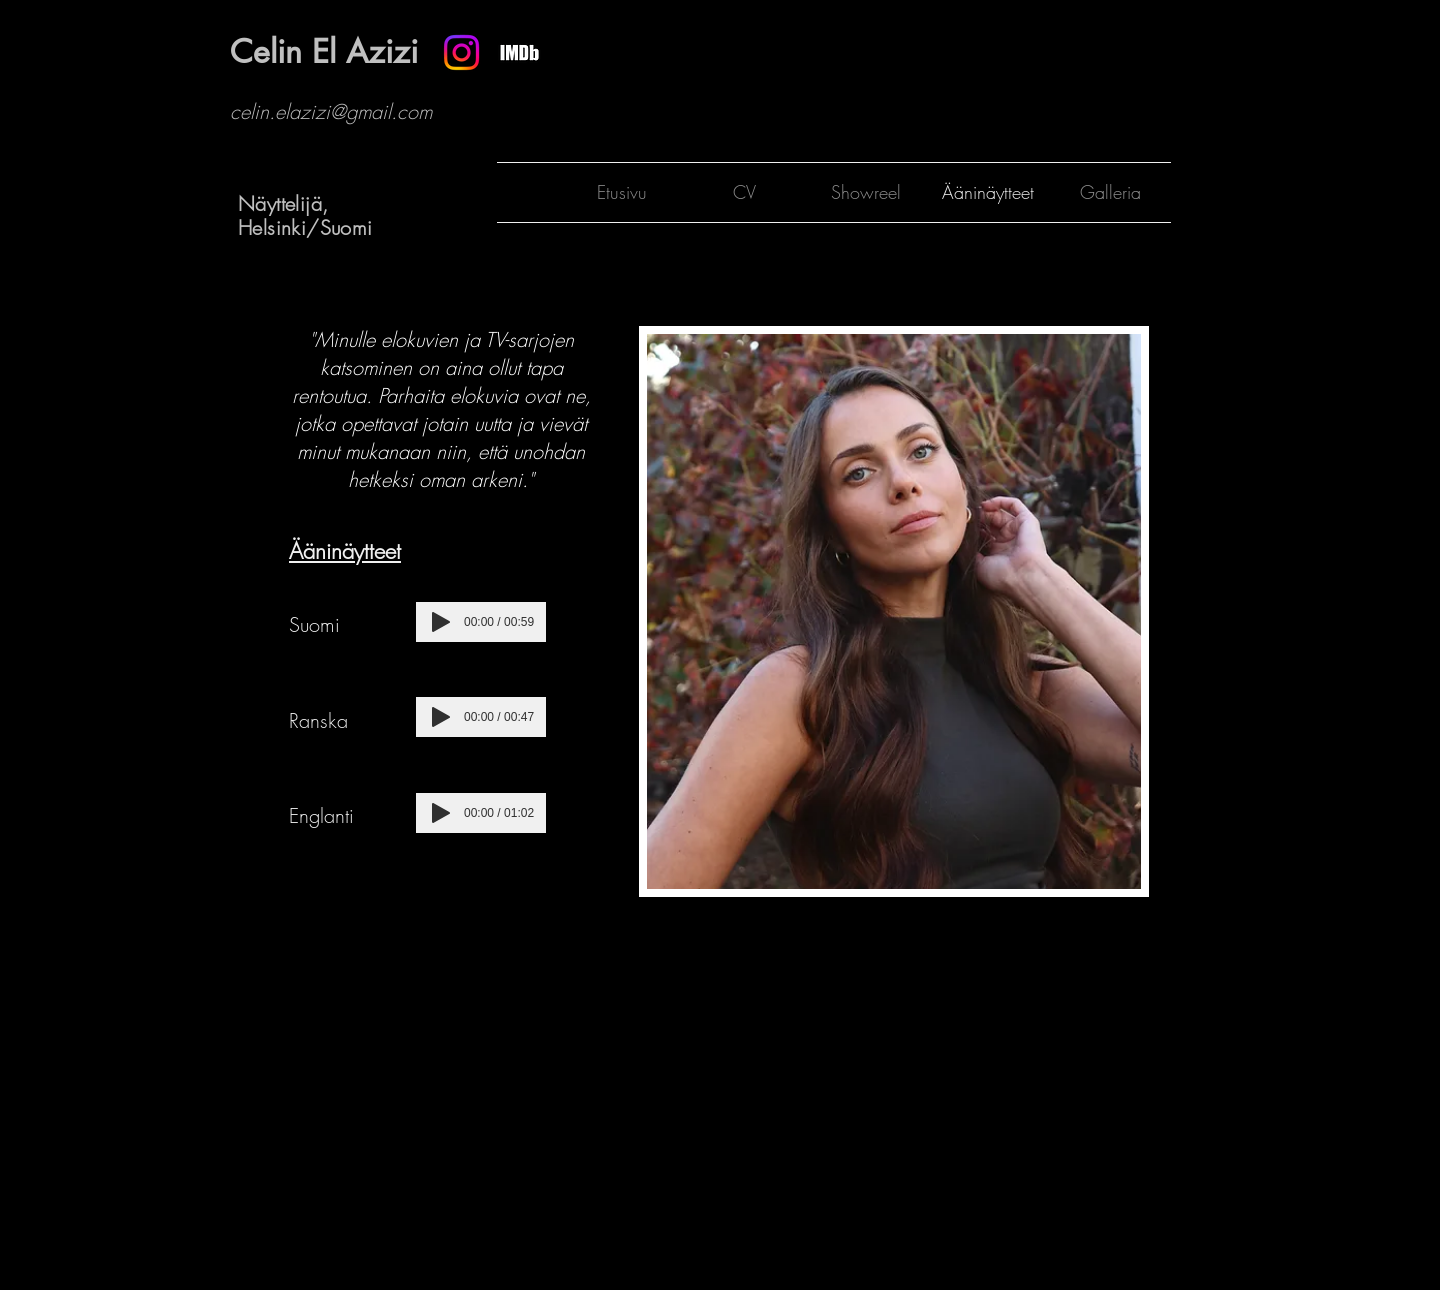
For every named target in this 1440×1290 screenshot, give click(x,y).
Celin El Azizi (324, 51)
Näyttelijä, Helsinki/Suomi (305, 215)
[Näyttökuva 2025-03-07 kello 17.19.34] (519, 52)
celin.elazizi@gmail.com (331, 111)
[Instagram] (461, 52)
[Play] (441, 622)
